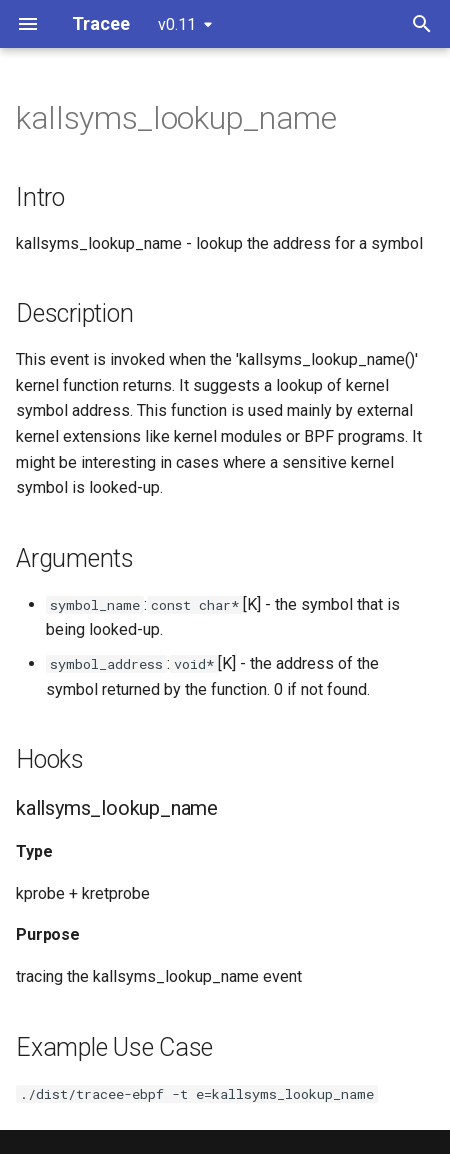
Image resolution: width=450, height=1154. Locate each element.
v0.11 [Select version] (177, 24)
